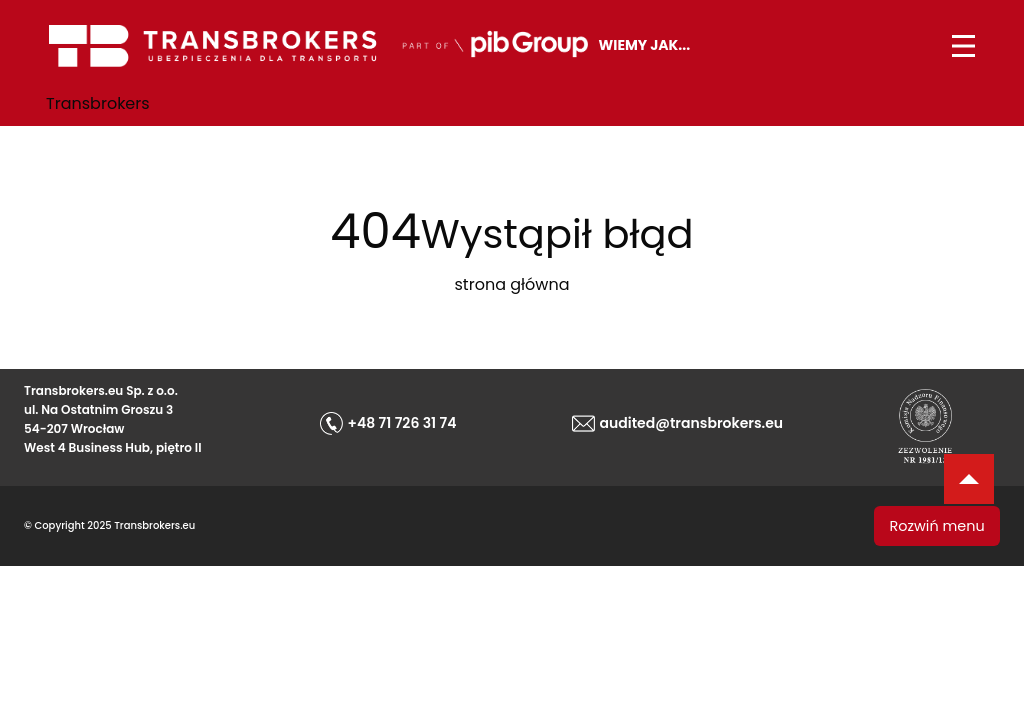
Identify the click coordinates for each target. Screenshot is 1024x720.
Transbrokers (98, 103)
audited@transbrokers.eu (692, 423)
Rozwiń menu (937, 526)
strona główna (512, 284)
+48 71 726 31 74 (402, 423)
